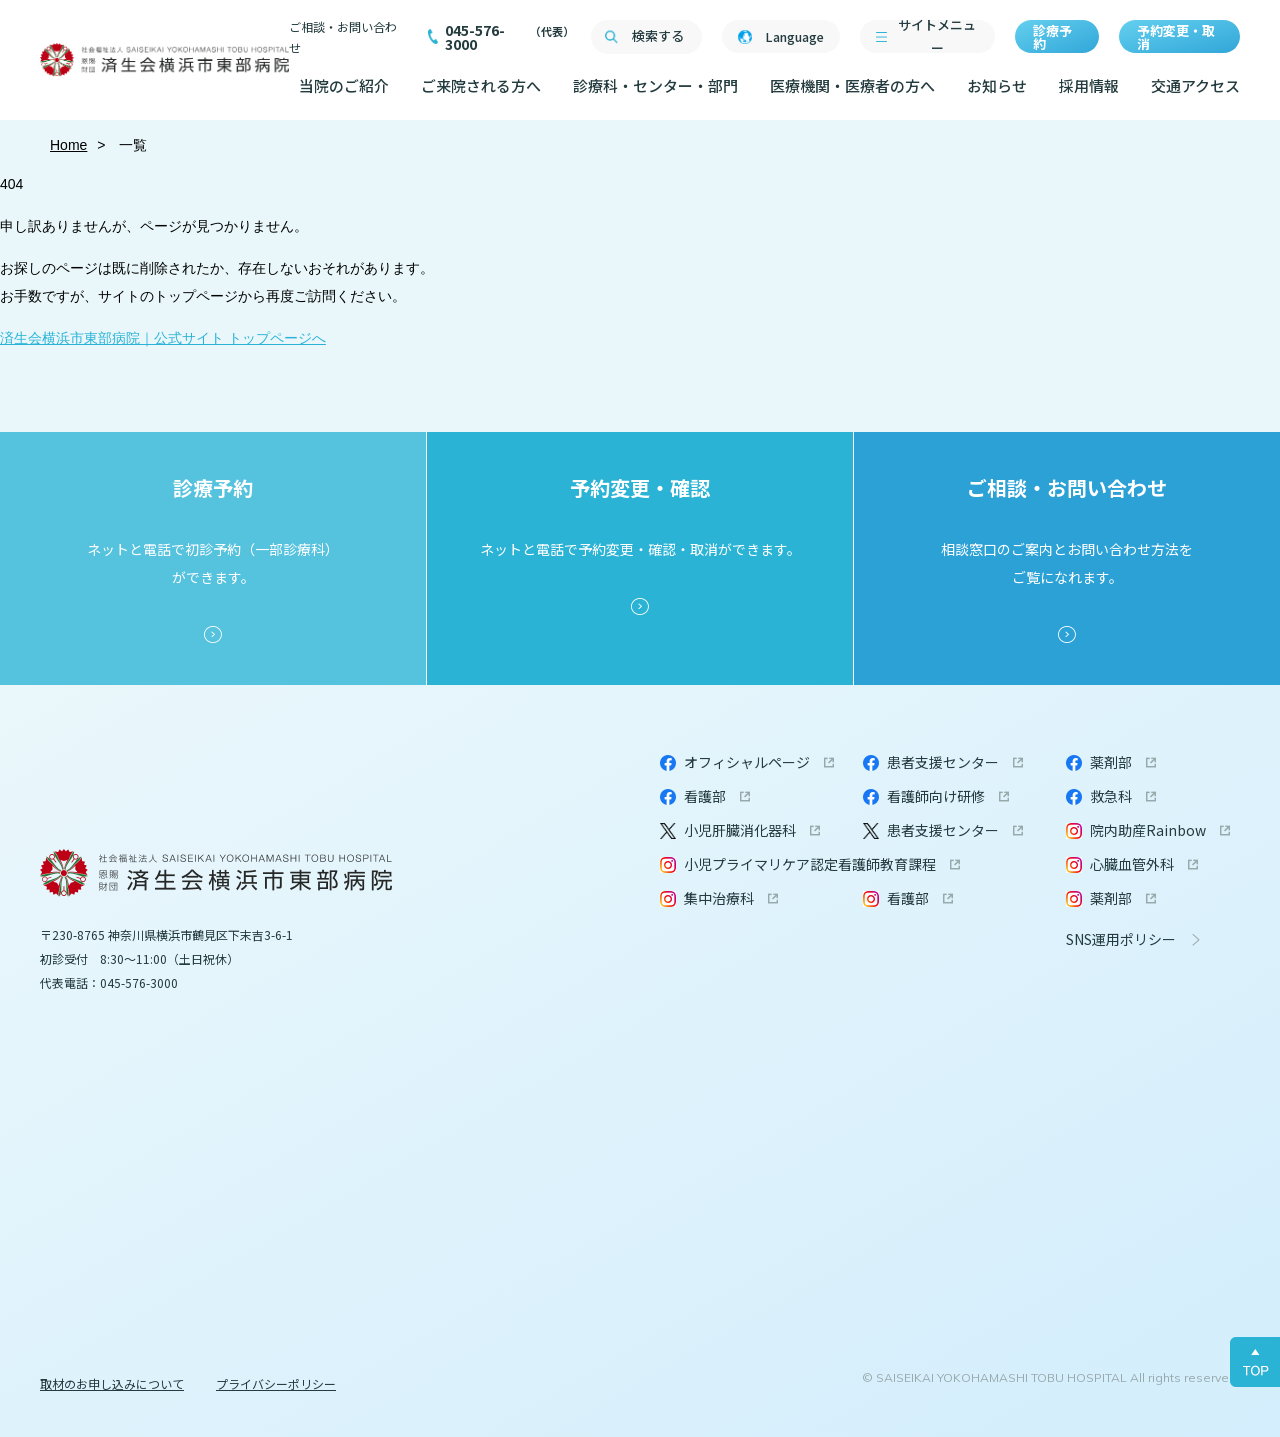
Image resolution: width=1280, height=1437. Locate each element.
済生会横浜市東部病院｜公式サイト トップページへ (163, 338)
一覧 (132, 145)
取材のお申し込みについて (112, 1383)
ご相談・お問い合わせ (343, 37)
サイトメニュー (937, 36)
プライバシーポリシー (276, 1383)
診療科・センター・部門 (655, 85)
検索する (658, 35)
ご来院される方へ (481, 85)
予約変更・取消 (1176, 37)
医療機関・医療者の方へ (852, 85)
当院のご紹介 (344, 85)
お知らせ (997, 85)
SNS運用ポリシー (1121, 939)
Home (68, 145)
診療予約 (1052, 37)
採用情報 (1089, 85)
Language (794, 36)
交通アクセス (1195, 85)
